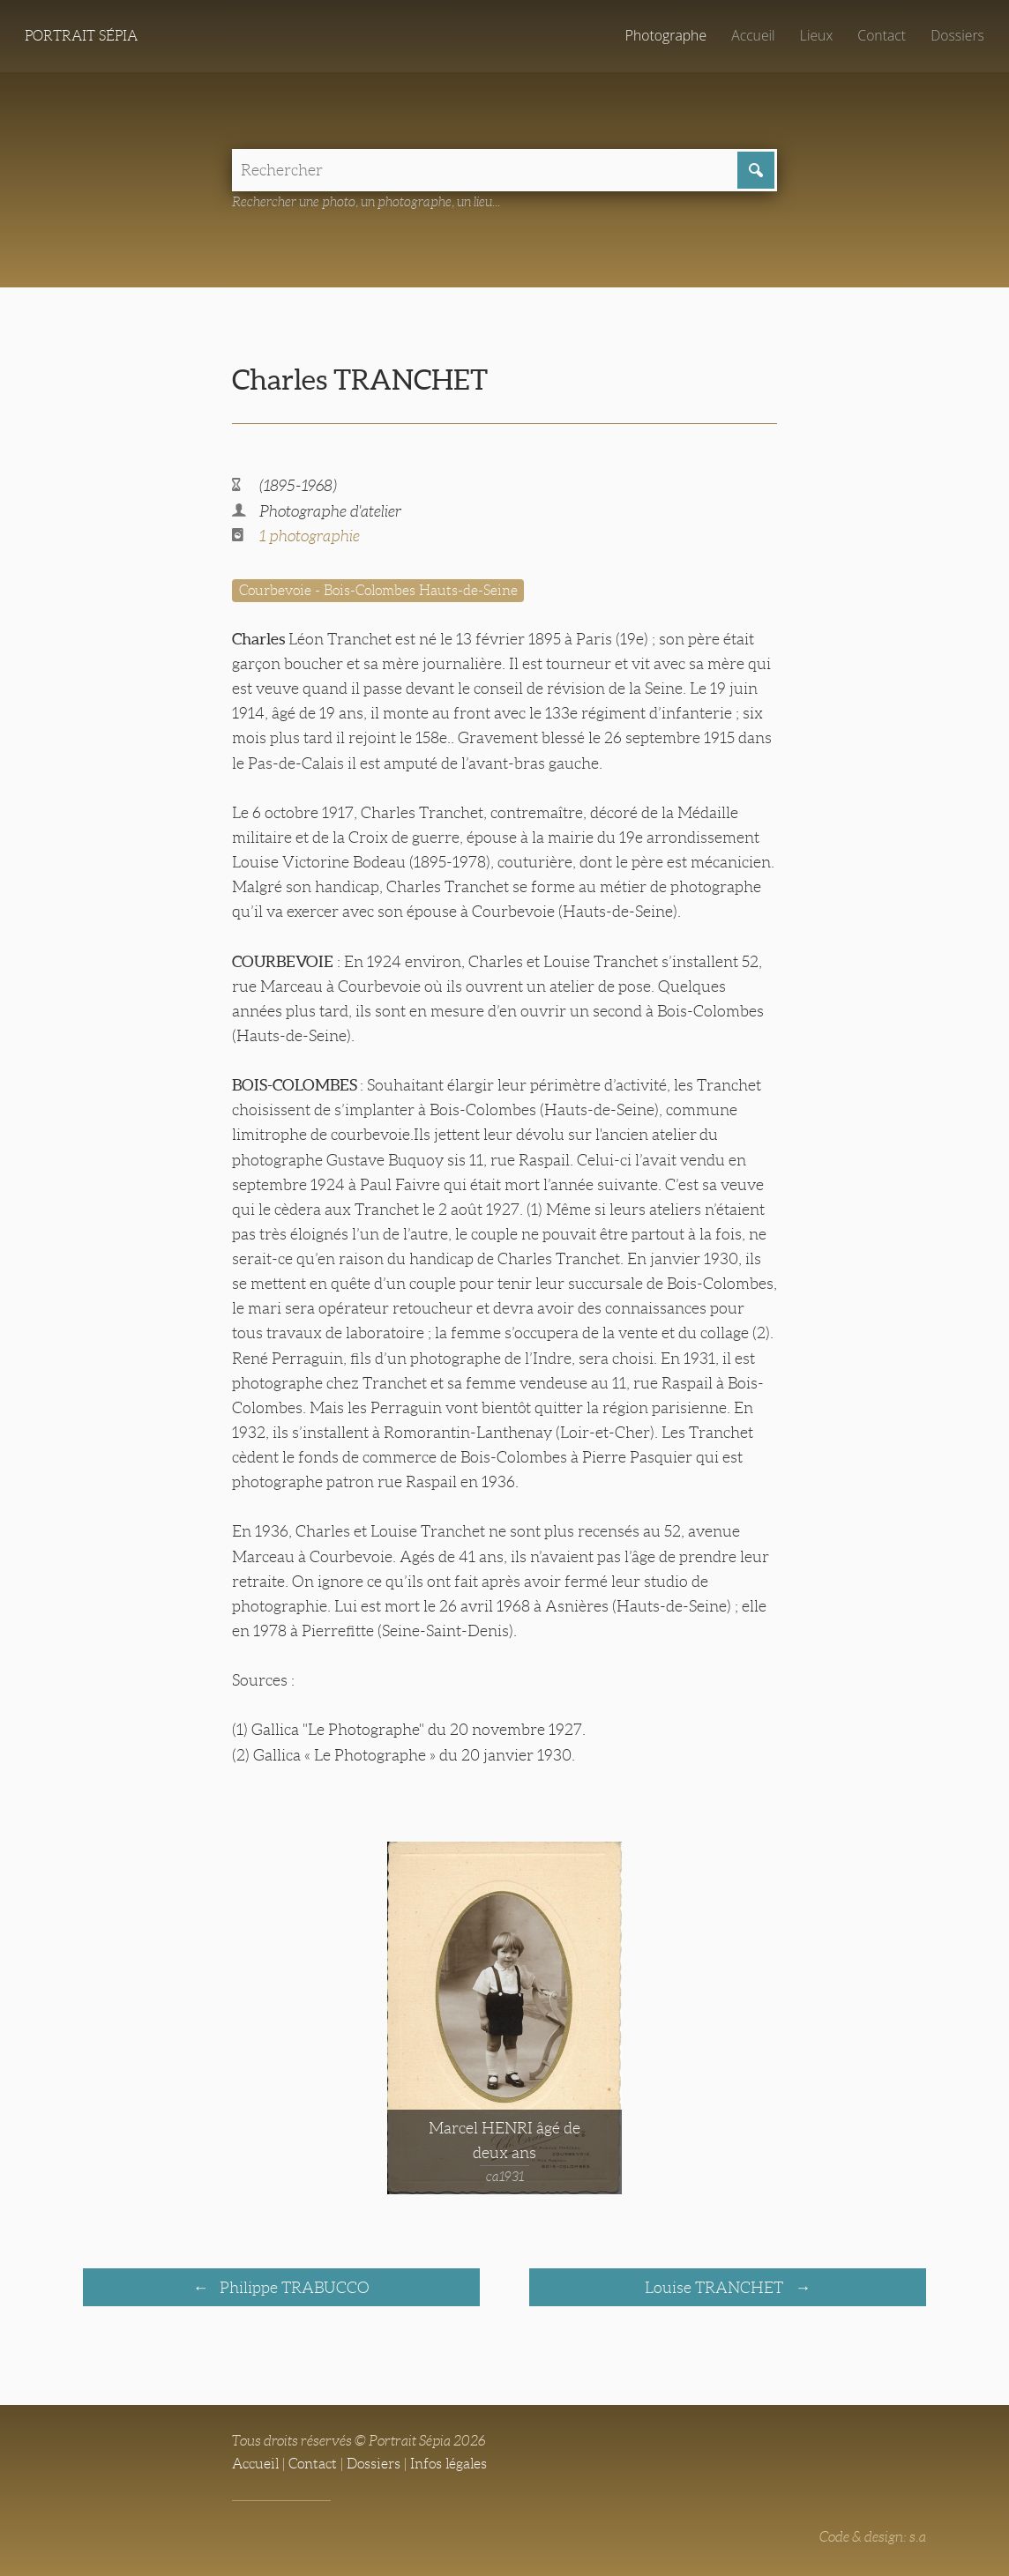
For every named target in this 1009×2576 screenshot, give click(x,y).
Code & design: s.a (872, 2536)
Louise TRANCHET (716, 2288)
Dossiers (957, 35)
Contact (881, 35)
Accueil (753, 35)
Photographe (665, 35)
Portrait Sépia (81, 35)
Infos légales (448, 2463)
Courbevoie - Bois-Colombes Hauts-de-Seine (378, 590)
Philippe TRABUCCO (293, 2288)
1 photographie (309, 536)
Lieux (816, 35)
